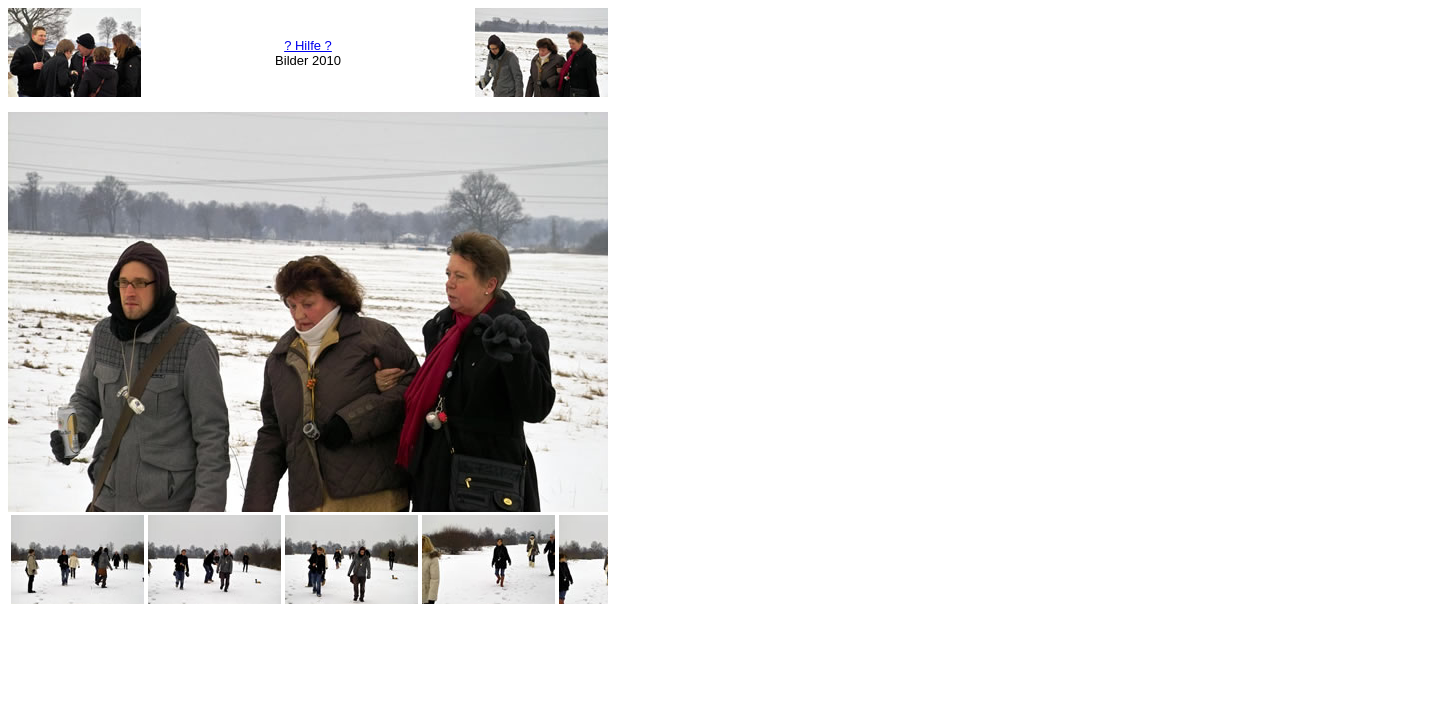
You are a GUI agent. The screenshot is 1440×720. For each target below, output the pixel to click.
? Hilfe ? (308, 45)
